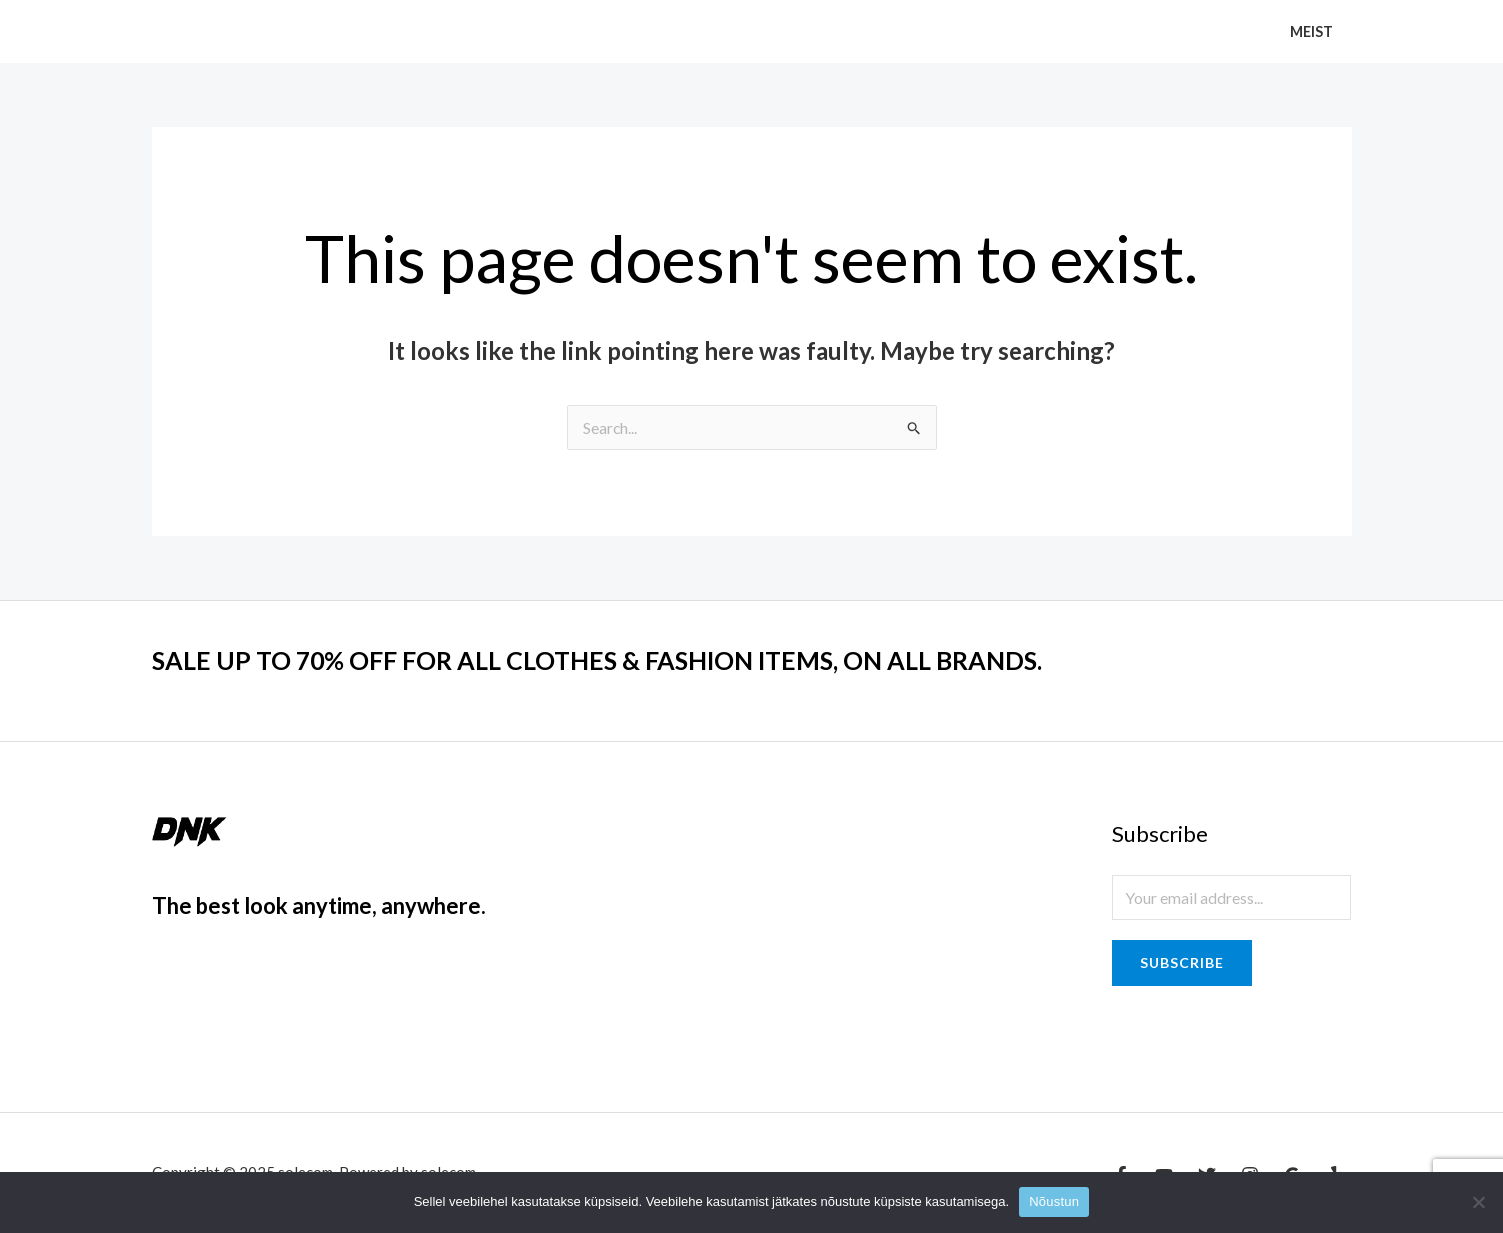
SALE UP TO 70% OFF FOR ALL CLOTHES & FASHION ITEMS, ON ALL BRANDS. (616, 660)
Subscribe (1182, 962)
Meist (1315, 31)
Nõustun (1054, 1201)
